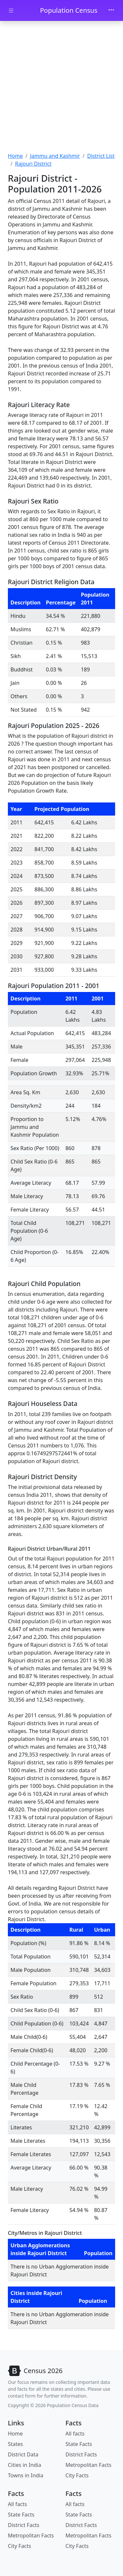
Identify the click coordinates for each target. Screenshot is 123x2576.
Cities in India (24, 2465)
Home (15, 155)
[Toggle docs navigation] (11, 11)
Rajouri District (33, 163)
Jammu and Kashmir (55, 155)
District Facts (81, 2454)
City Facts (77, 2475)
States (15, 2444)
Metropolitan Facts (89, 2465)
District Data (23, 2454)
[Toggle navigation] (111, 10)
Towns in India (25, 2475)
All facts (75, 2433)
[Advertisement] (61, 87)
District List (101, 155)
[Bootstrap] (35, 2371)
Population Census (68, 10)
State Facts (79, 2444)
